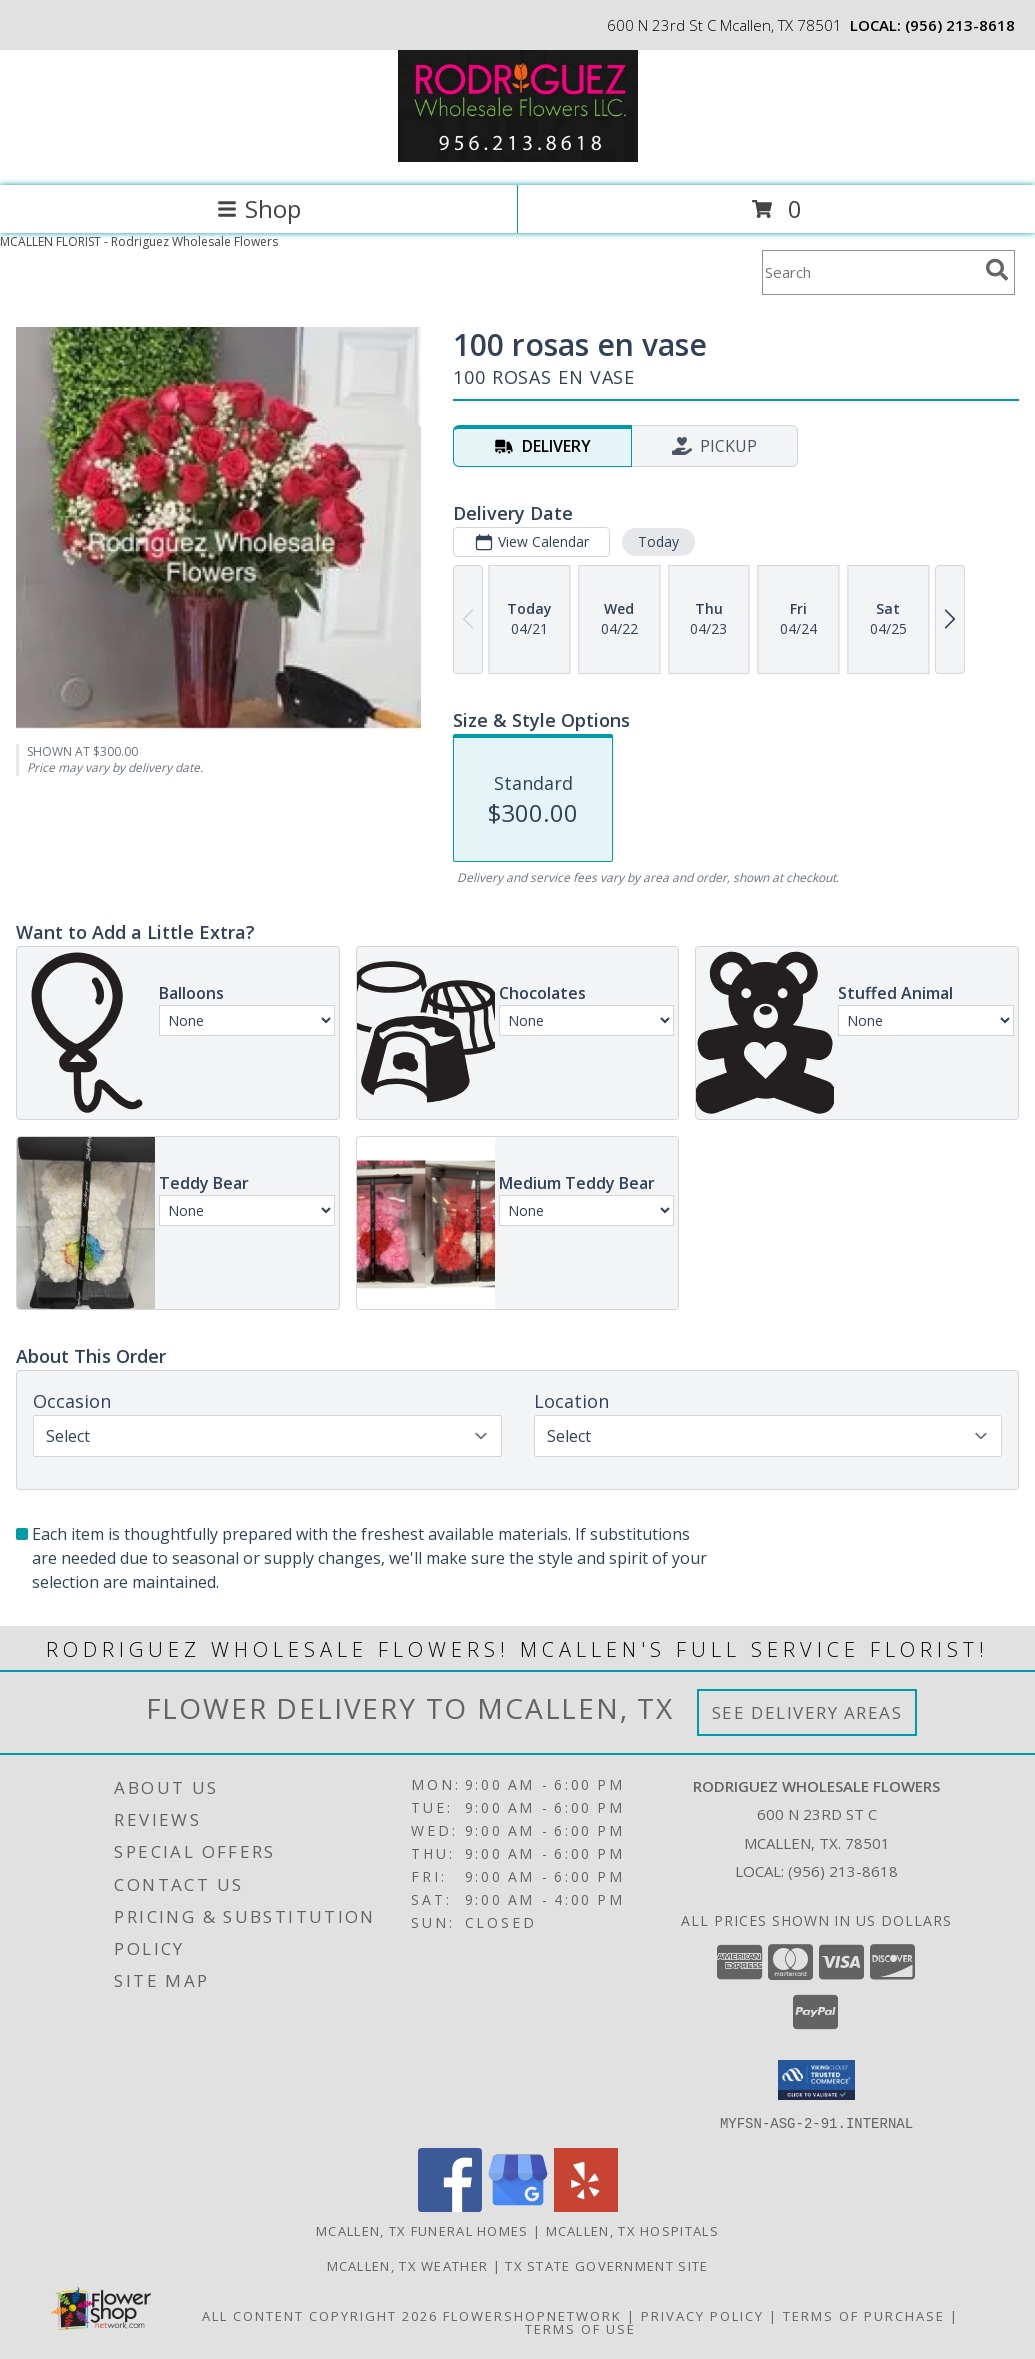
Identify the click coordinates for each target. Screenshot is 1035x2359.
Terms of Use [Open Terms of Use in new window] (580, 2328)
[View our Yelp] (586, 2205)
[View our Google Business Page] (518, 2205)
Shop (259, 208)
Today (658, 541)
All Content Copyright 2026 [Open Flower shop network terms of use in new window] (320, 2315)
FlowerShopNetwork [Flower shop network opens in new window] (532, 2315)
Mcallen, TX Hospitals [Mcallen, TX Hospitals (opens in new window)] (632, 2230)
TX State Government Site (606, 2265)
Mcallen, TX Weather (408, 2265)
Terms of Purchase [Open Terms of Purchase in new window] (864, 2315)
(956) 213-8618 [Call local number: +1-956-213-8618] (960, 25)
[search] (997, 270)
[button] (816, 2080)
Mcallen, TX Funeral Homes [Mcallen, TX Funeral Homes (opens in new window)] (422, 2230)
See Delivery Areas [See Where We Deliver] (807, 1712)
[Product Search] (870, 272)
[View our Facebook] (450, 2205)
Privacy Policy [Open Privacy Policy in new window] (702, 2315)
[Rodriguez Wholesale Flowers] (518, 156)
